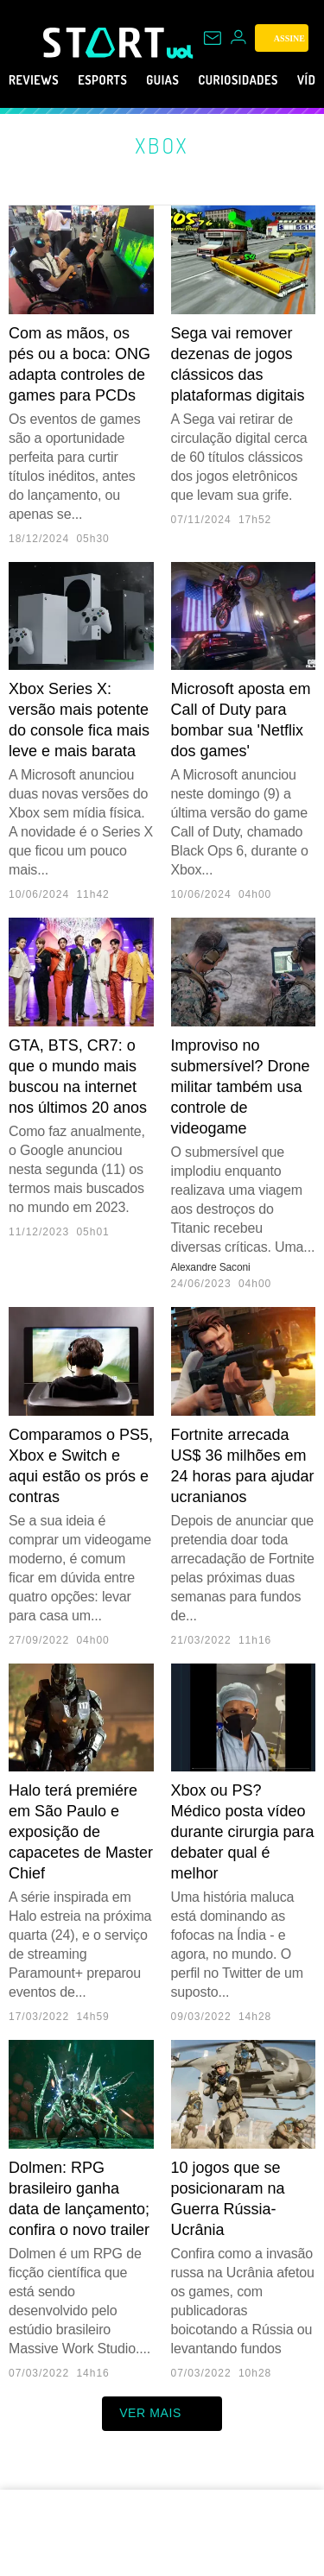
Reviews (38, 80)
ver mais (162, 2413)
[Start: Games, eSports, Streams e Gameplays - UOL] (105, 42)
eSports (118, 80)
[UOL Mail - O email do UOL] (212, 38)
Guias (188, 80)
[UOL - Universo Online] (180, 52)
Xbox (162, 145)
